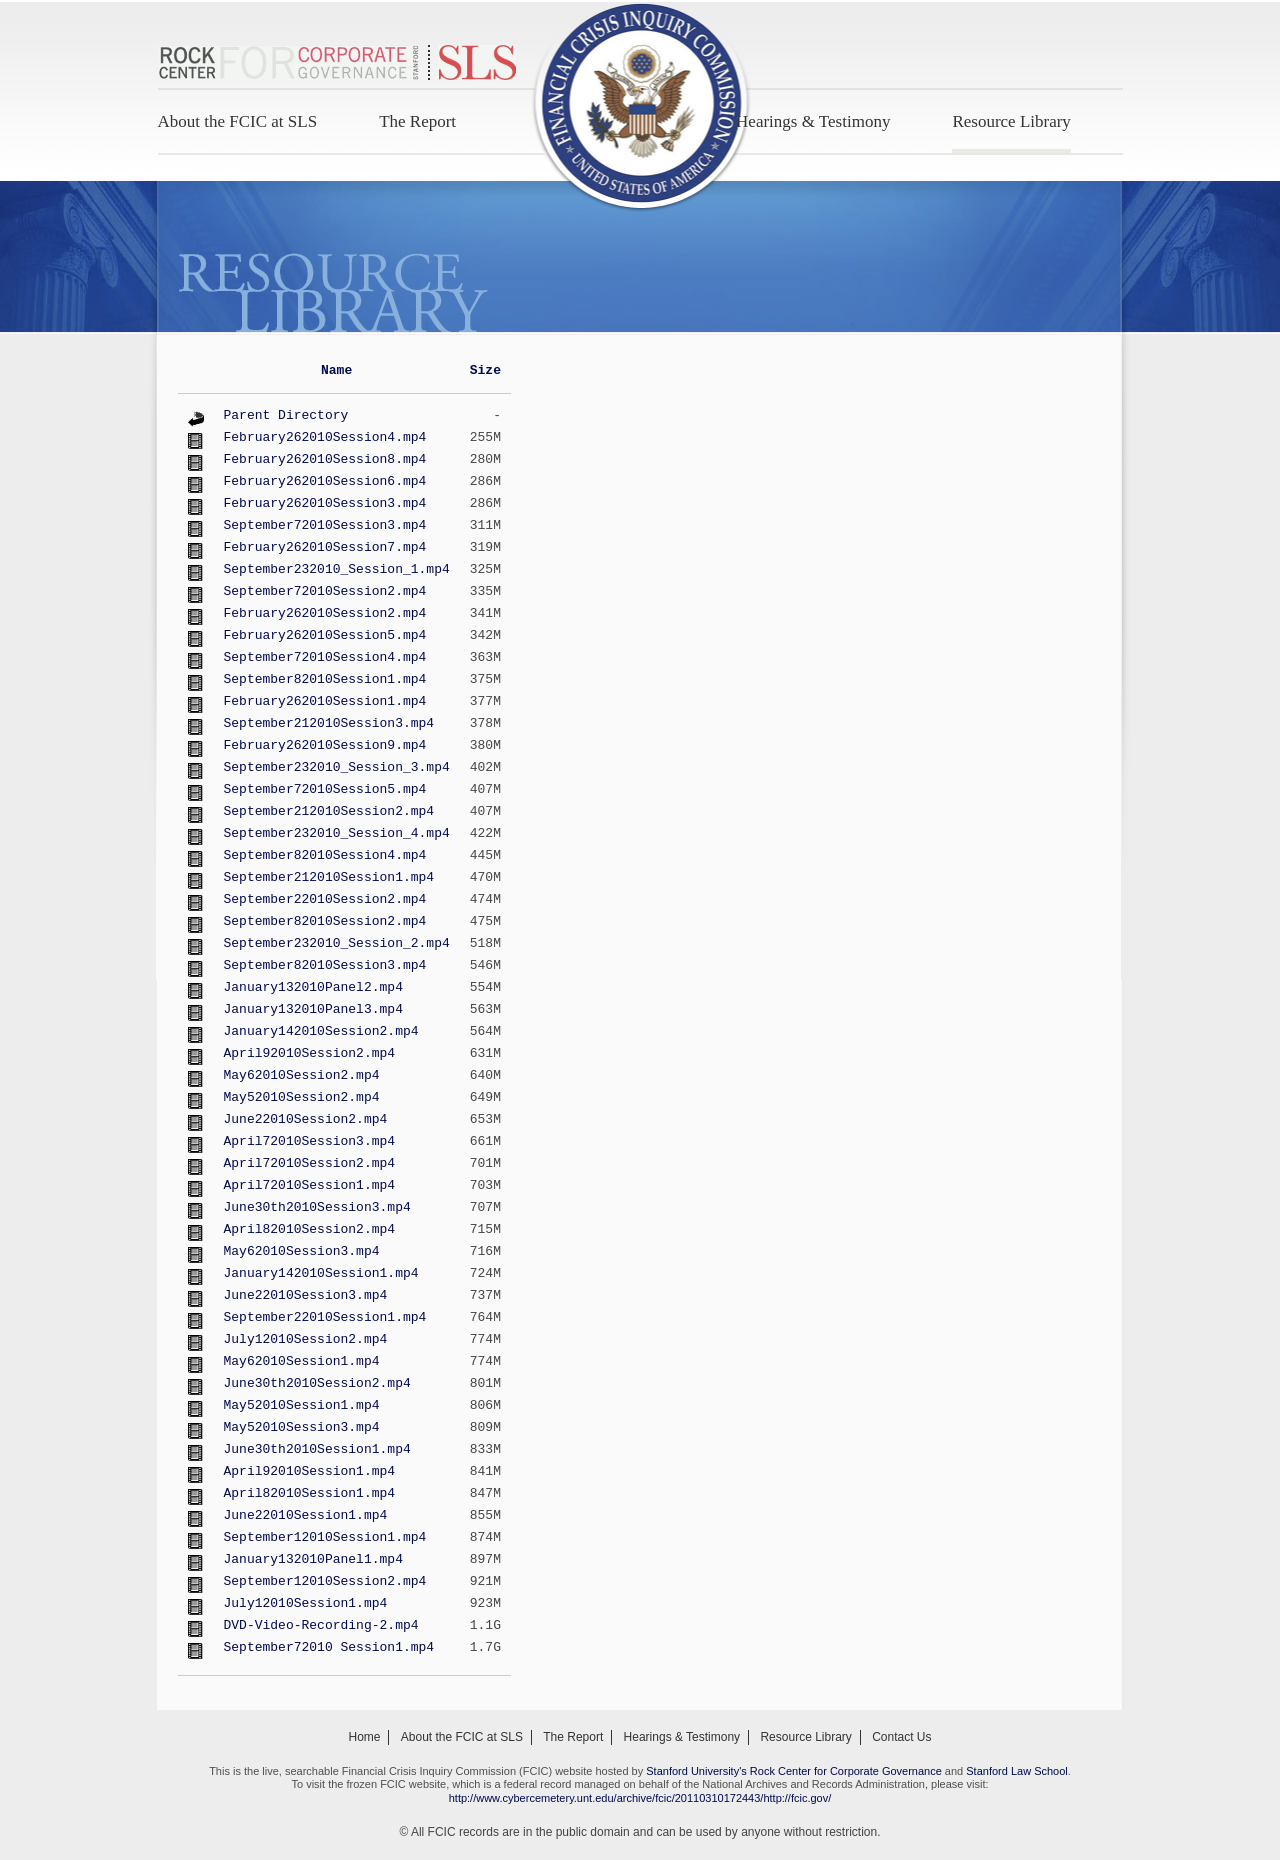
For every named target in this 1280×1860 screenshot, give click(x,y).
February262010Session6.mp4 (325, 481)
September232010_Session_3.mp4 (337, 767)
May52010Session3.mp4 (302, 1427)
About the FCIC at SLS (238, 121)
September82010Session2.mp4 (325, 921)
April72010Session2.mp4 (310, 1163)
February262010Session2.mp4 (325, 613)
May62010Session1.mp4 (302, 1361)
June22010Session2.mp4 (306, 1119)
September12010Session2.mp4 (325, 1581)
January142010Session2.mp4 (321, 1031)
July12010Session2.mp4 (306, 1339)
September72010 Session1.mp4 (329, 1647)
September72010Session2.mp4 (325, 591)
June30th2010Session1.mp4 (317, 1449)
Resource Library (1011, 121)
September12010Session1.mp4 (325, 1537)
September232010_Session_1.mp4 (337, 569)
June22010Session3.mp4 (306, 1295)
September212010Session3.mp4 (329, 723)
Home (364, 1737)
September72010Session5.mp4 (325, 789)
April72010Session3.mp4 (310, 1141)
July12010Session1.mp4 (306, 1603)
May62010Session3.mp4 (302, 1251)
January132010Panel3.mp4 (313, 1009)
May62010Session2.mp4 (302, 1075)
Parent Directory (286, 415)
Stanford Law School (1017, 1771)
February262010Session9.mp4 (325, 745)
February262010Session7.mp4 (325, 547)
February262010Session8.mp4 (325, 459)
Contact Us (901, 1737)
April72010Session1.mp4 (310, 1185)
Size (485, 370)
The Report (417, 121)
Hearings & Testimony (813, 121)
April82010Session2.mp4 (310, 1229)
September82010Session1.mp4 (325, 679)
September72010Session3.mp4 (325, 525)
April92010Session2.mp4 (310, 1053)
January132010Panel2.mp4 (313, 987)
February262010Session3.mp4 (325, 503)
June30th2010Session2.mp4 (317, 1383)
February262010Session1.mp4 (325, 701)
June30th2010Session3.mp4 (317, 1207)
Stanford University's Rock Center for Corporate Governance (794, 1771)
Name (336, 370)
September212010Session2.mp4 (329, 811)
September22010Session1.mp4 (325, 1317)
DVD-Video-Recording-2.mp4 (321, 1625)
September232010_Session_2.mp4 (337, 943)
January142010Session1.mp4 (321, 1273)
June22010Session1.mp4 (306, 1515)
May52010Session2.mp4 (302, 1097)
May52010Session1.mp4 (302, 1405)
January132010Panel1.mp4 (313, 1559)
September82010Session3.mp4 (325, 965)
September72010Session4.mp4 (325, 657)
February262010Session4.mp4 (325, 437)
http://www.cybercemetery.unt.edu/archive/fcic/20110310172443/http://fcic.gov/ (640, 1798)
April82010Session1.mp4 (310, 1493)
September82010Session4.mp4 (325, 855)
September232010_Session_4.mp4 (337, 833)
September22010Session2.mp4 (325, 899)
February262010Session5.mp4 (325, 635)
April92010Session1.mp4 (310, 1471)
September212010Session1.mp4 (329, 877)
